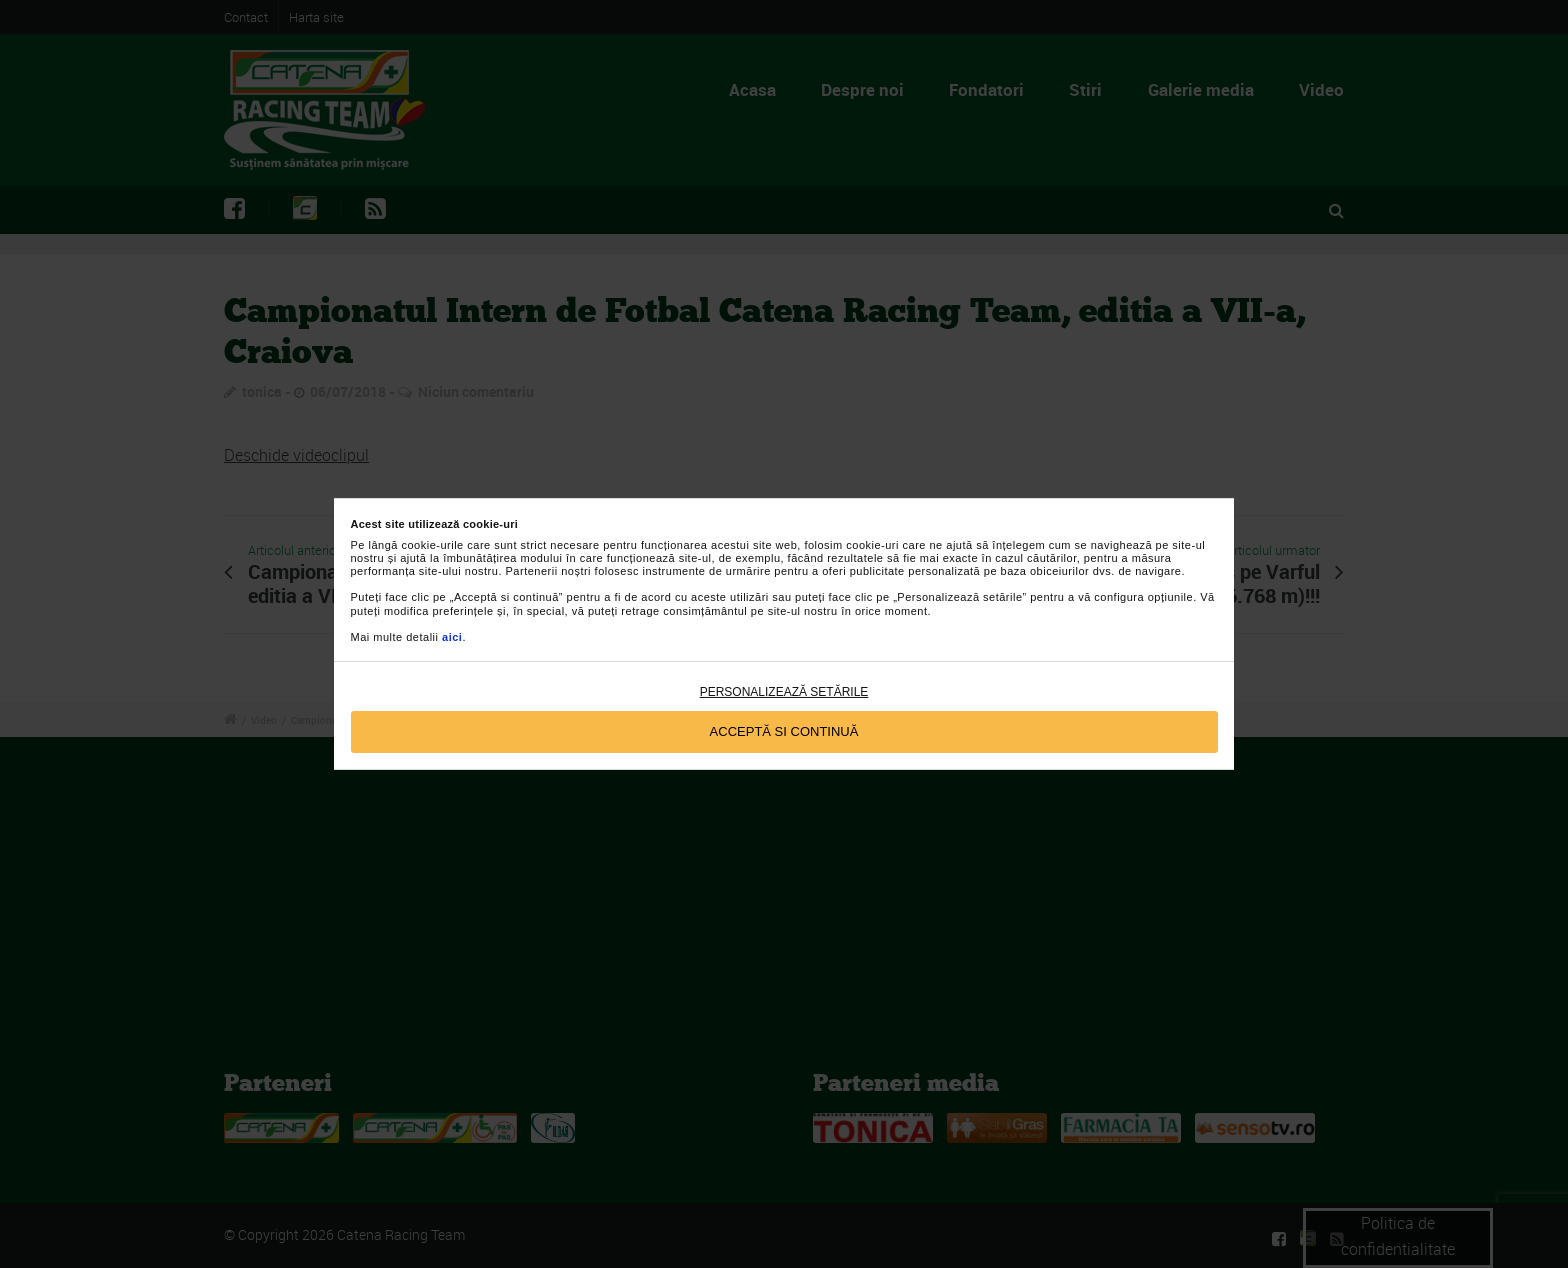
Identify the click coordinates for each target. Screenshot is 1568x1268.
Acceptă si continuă (784, 731)
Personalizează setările (784, 692)
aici (452, 637)
